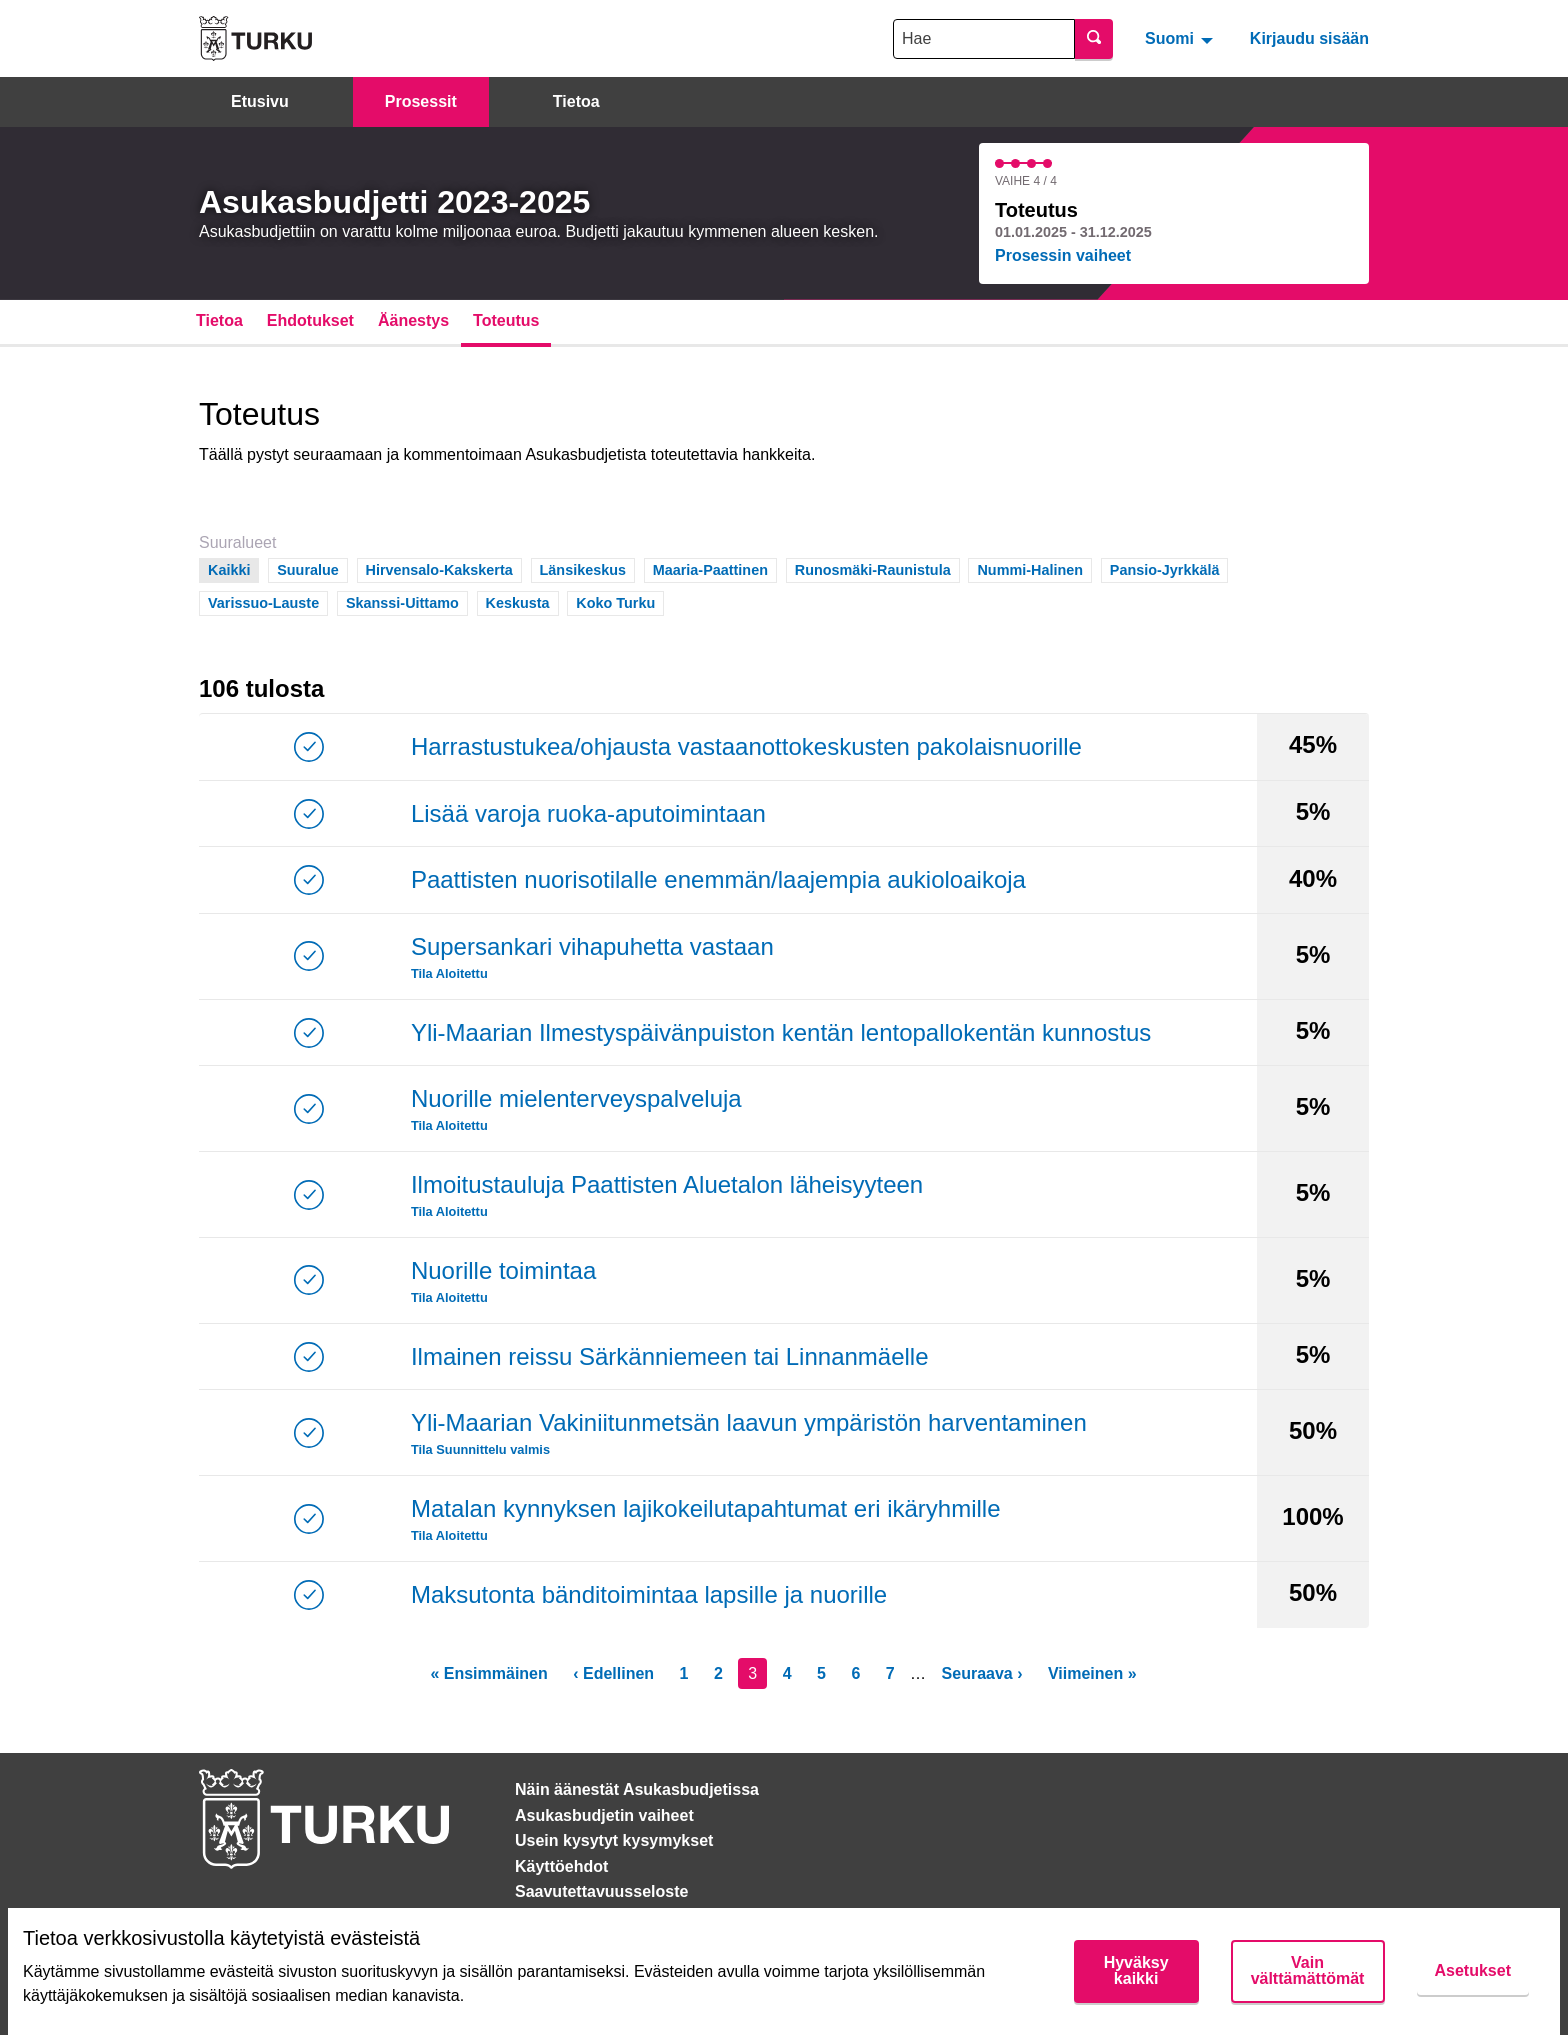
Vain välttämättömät (1308, 1970)
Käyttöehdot (561, 1866)
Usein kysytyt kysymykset (614, 1840)
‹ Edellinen (613, 1673)
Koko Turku (615, 601)
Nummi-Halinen (1030, 568)
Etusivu (260, 101)
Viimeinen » (1092, 1673)
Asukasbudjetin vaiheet (604, 1815)
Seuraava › (982, 1673)
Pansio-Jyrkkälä (1165, 568)
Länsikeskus (583, 568)
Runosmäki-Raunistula (873, 568)
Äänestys (413, 320)
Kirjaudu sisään (1309, 38)
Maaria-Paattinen (710, 568)
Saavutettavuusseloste (601, 1891)
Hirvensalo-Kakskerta (439, 568)
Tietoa (576, 101)
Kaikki (229, 568)
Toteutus (506, 320)
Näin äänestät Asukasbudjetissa (637, 1789)
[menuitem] (1181, 38)
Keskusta (518, 601)
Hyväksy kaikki (1136, 1970)
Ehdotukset (310, 320)
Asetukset (1473, 1970)
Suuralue (308, 568)
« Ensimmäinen (488, 1673)
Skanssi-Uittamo (402, 601)
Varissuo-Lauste (263, 601)
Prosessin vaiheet (1063, 255)
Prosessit (421, 101)
